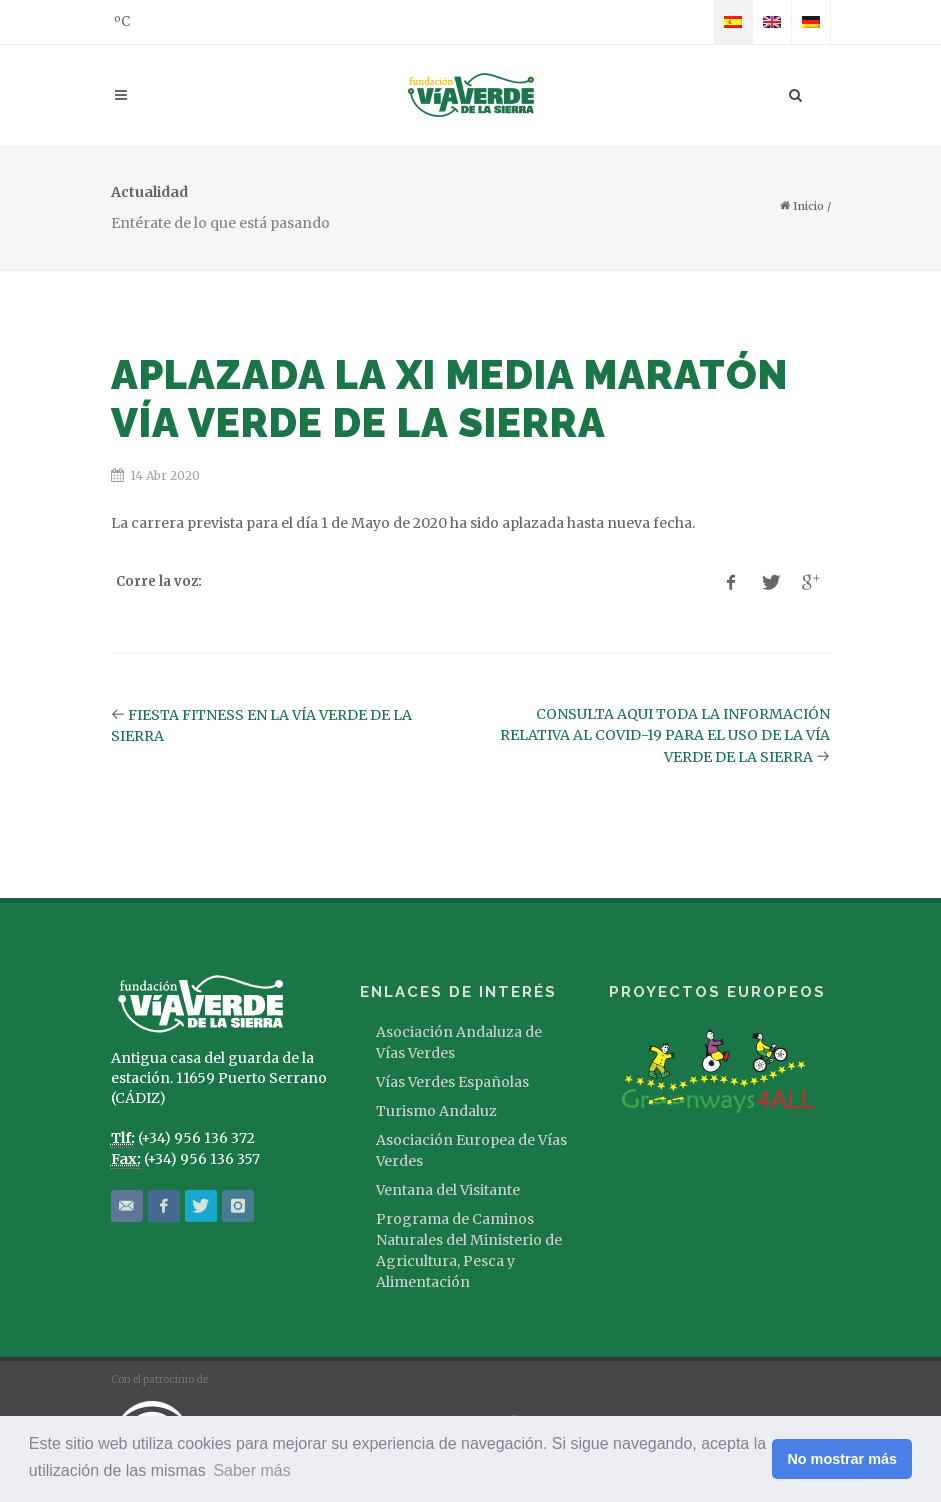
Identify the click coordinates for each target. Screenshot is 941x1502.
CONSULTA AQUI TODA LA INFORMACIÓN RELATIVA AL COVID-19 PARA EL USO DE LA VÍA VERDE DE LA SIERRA (665, 735)
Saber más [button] (251, 1470)
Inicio (802, 206)
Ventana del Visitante (448, 1190)
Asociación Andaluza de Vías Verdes (459, 1042)
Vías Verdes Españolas (452, 1082)
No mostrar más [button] (842, 1459)
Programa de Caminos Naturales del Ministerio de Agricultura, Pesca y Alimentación (469, 1250)
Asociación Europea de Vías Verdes (471, 1150)
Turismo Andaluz (436, 1111)
